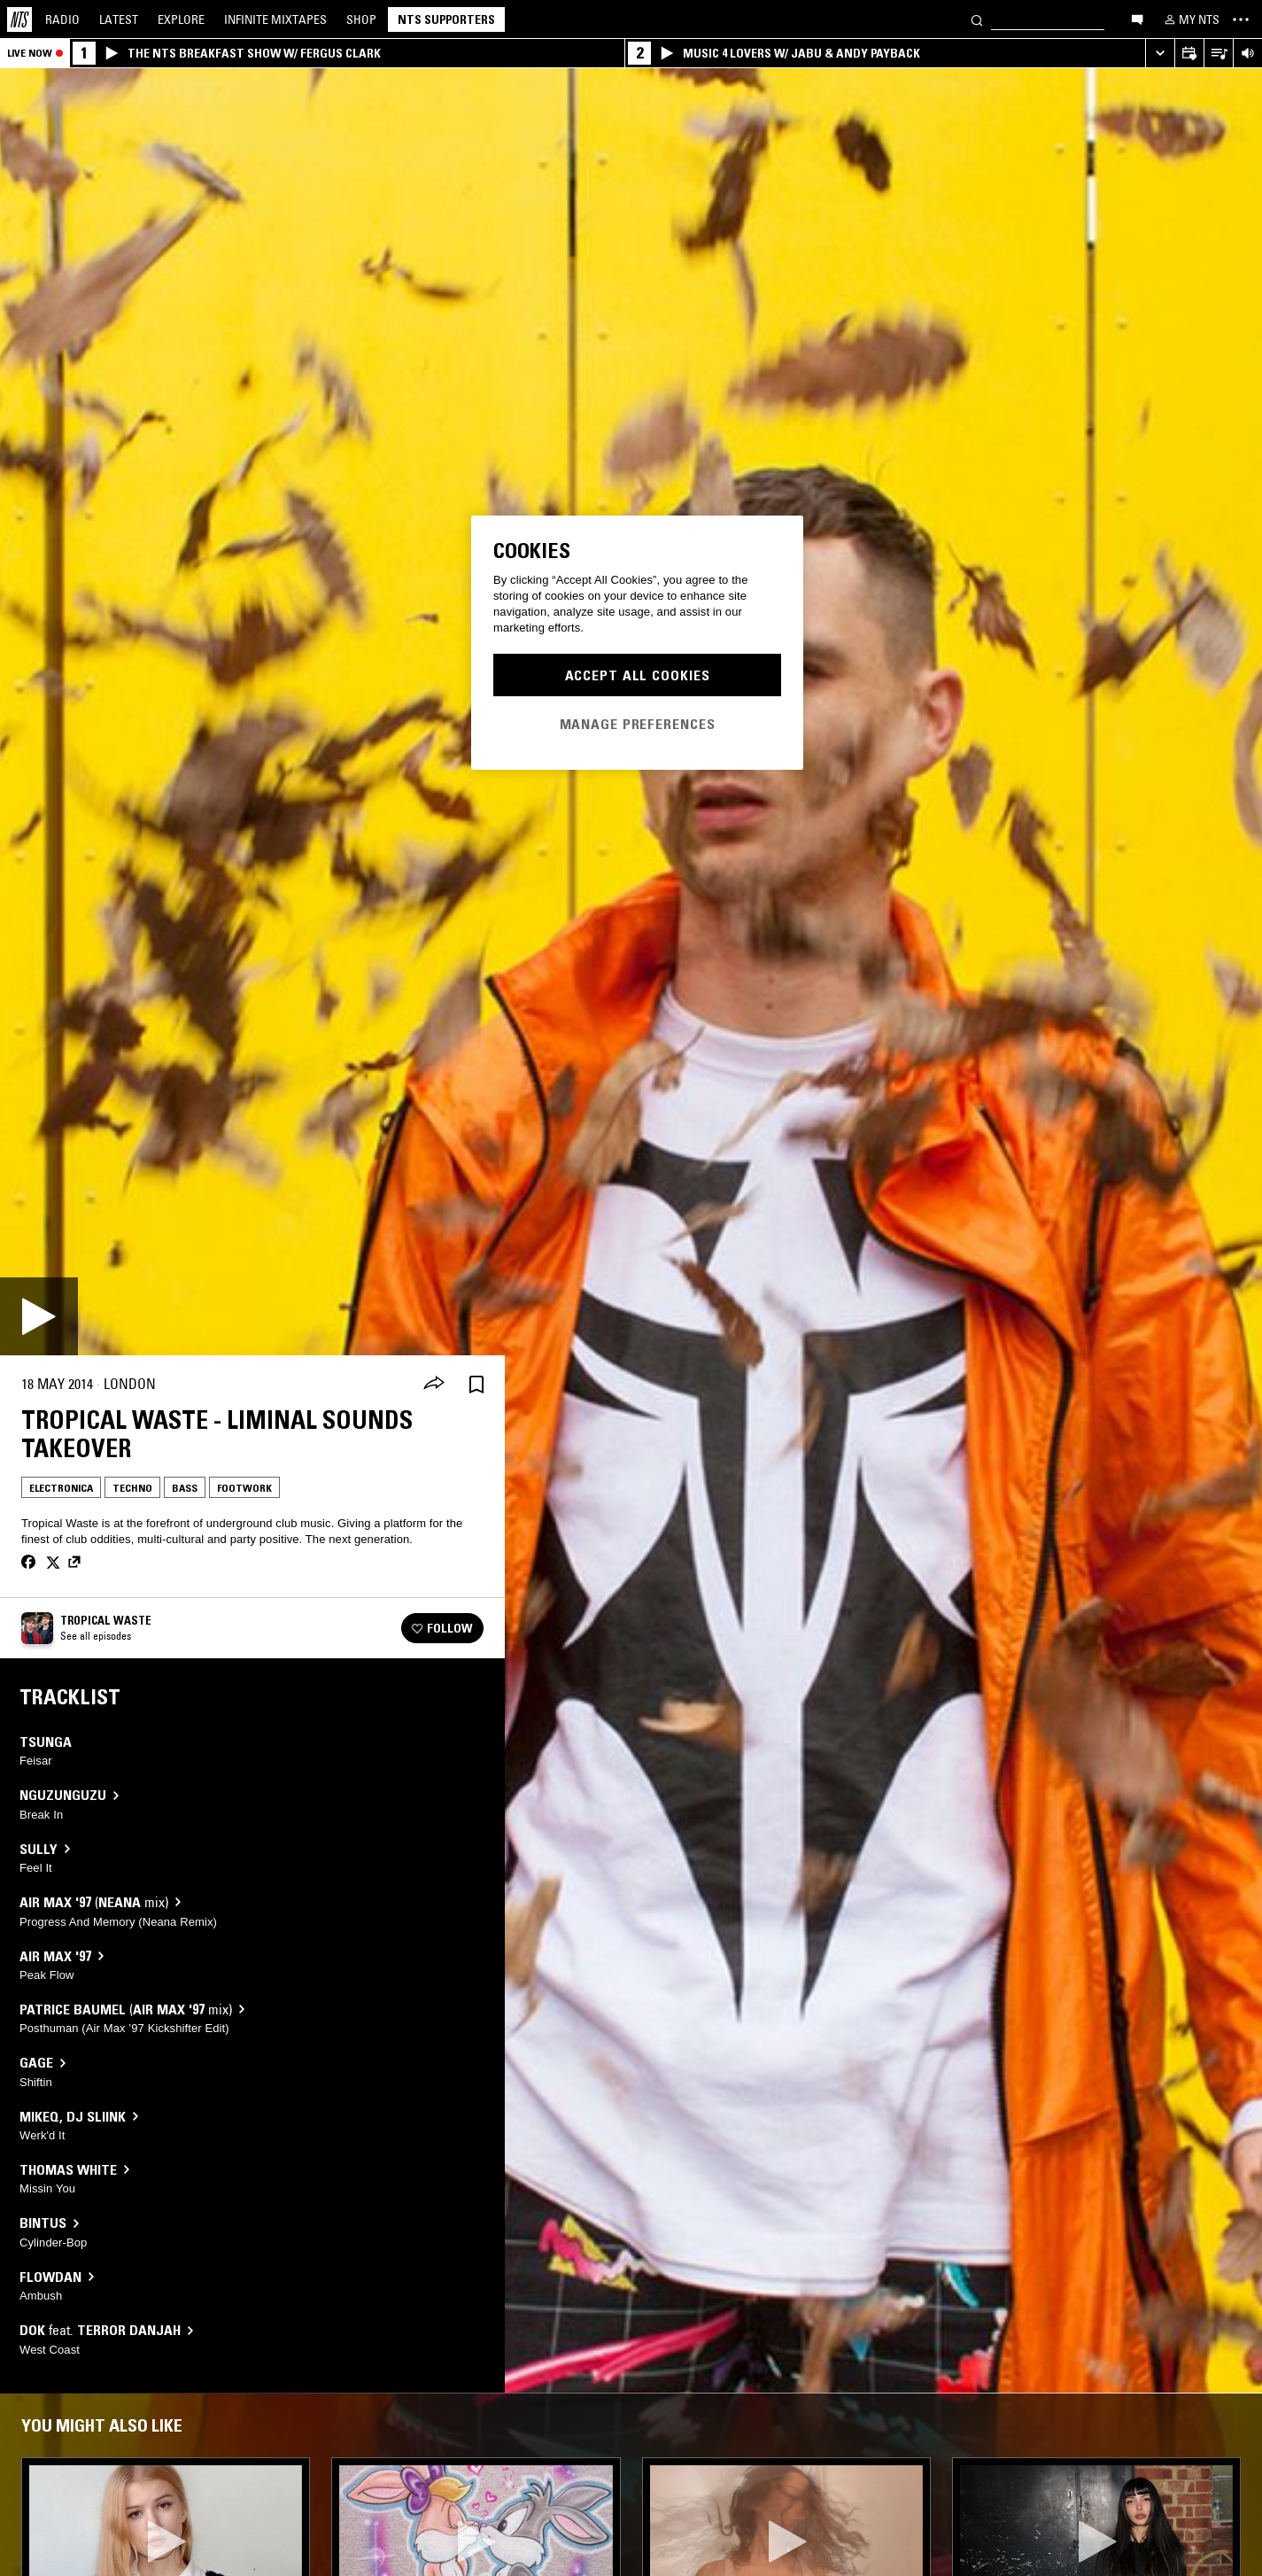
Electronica (61, 1487)
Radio (62, 19)
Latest (118, 19)
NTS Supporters (446, 19)
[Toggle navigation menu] (1241, 19)
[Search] (977, 19)
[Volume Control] (1247, 53)
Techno (132, 1487)
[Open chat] (1137, 18)
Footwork (244, 1487)
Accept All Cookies (637, 675)
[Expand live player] (1159, 53)
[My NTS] (1190, 19)
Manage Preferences (638, 724)
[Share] (434, 1384)
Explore (181, 19)
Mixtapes (275, 19)
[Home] (19, 19)
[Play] (39, 1316)
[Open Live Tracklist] (1218, 53)
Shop (361, 19)
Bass (184, 1487)
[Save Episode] (476, 1384)
